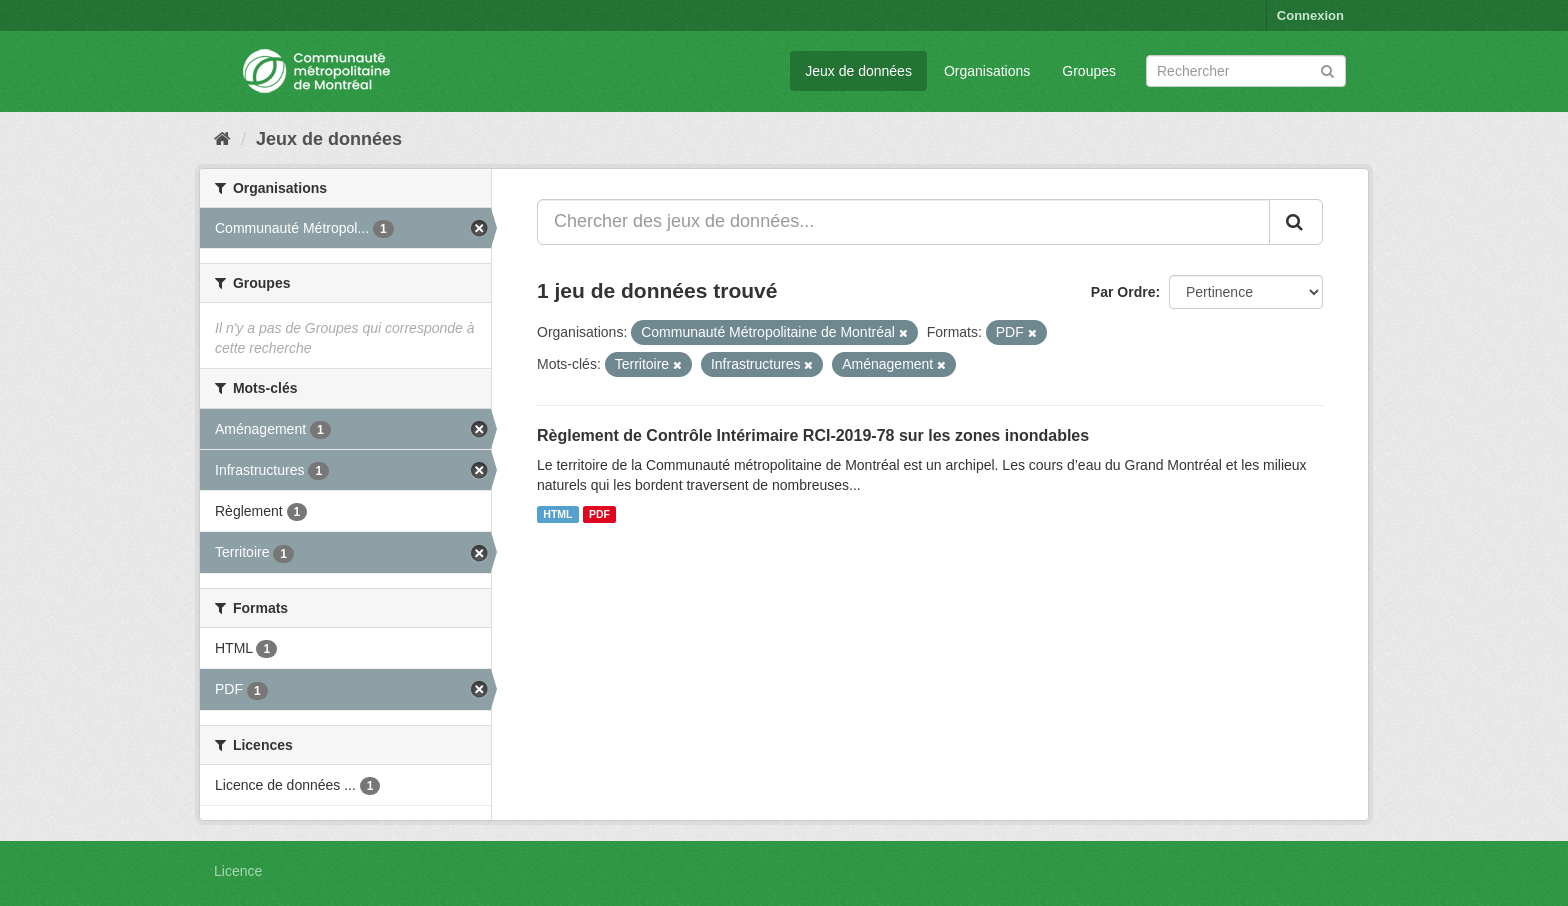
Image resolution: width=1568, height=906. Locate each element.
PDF (599, 514)
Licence (238, 871)
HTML (557, 514)
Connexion (1310, 15)
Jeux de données (858, 71)
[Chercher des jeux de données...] (903, 222)
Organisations (987, 71)
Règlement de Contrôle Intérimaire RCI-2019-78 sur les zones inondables (813, 435)
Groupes (1089, 71)
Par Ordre (1123, 292)
